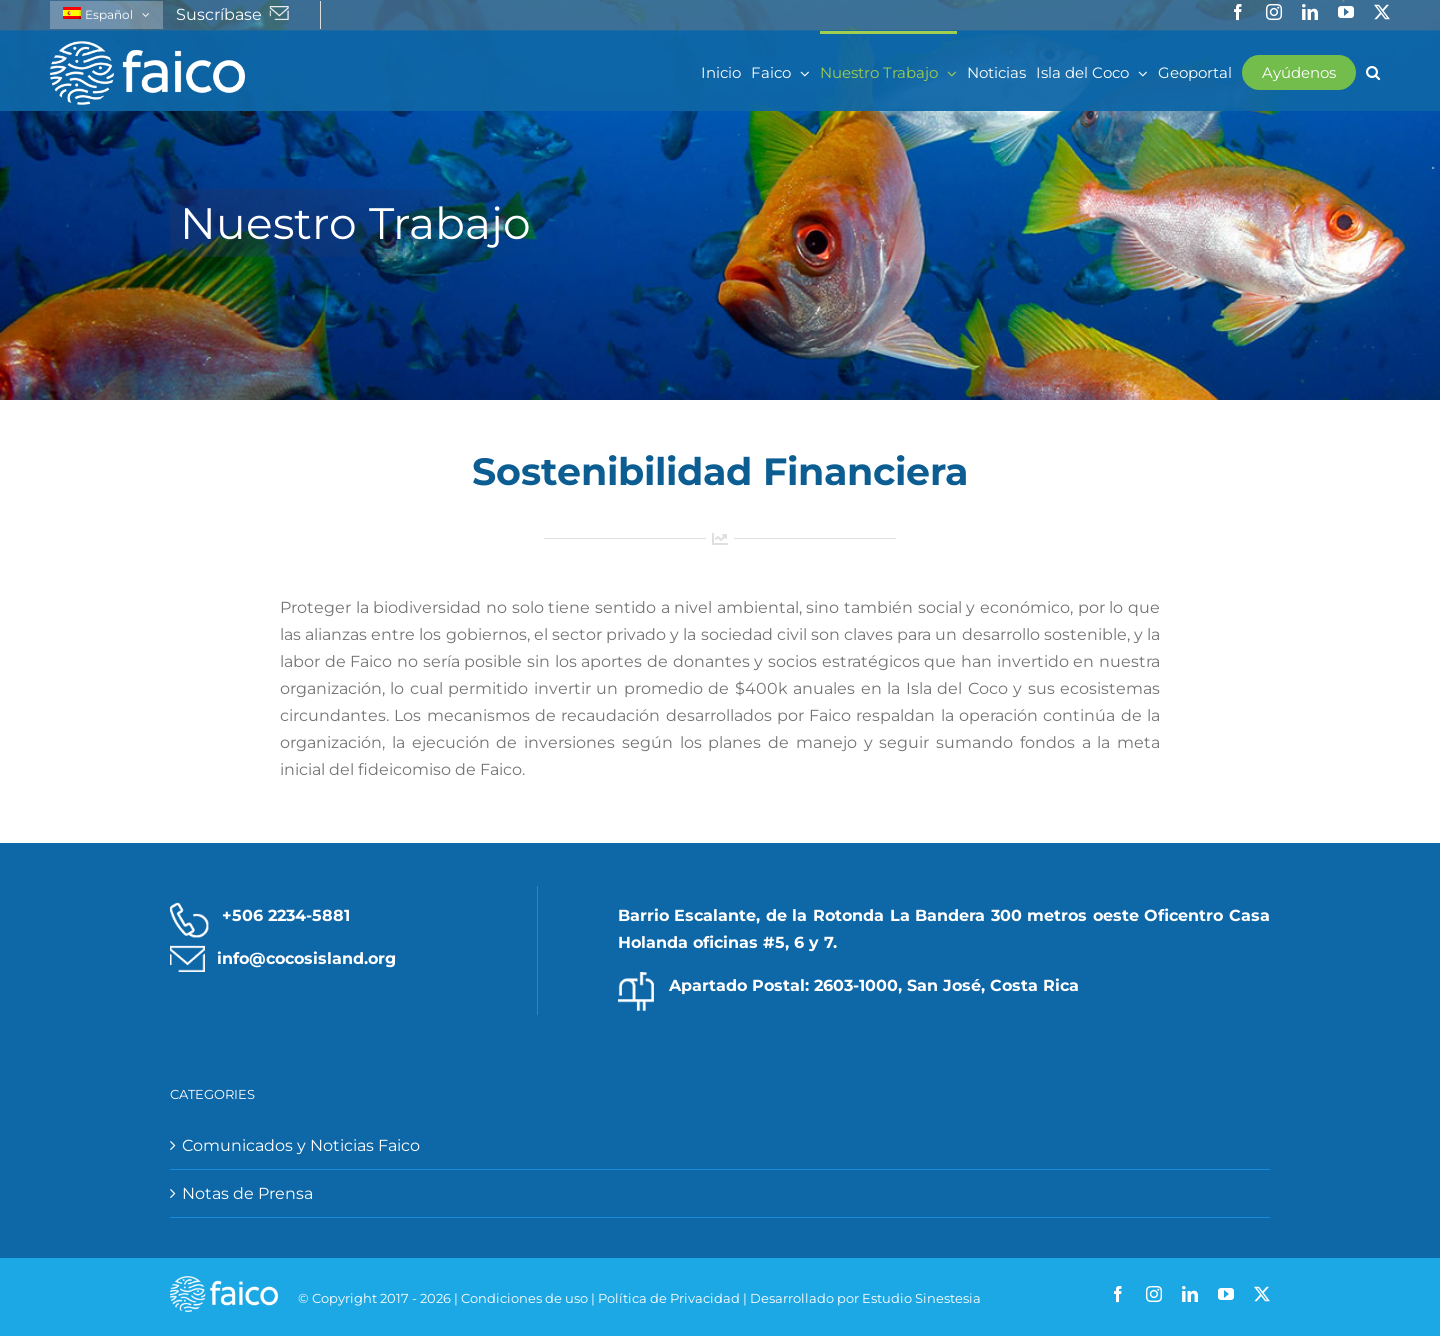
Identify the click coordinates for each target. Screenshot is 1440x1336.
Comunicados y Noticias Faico (301, 1145)
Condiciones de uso (524, 1298)
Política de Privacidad (669, 1298)
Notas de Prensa (247, 1193)
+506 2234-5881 (286, 915)
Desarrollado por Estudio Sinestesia (865, 1298)
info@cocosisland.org (306, 958)
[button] (1373, 71)
